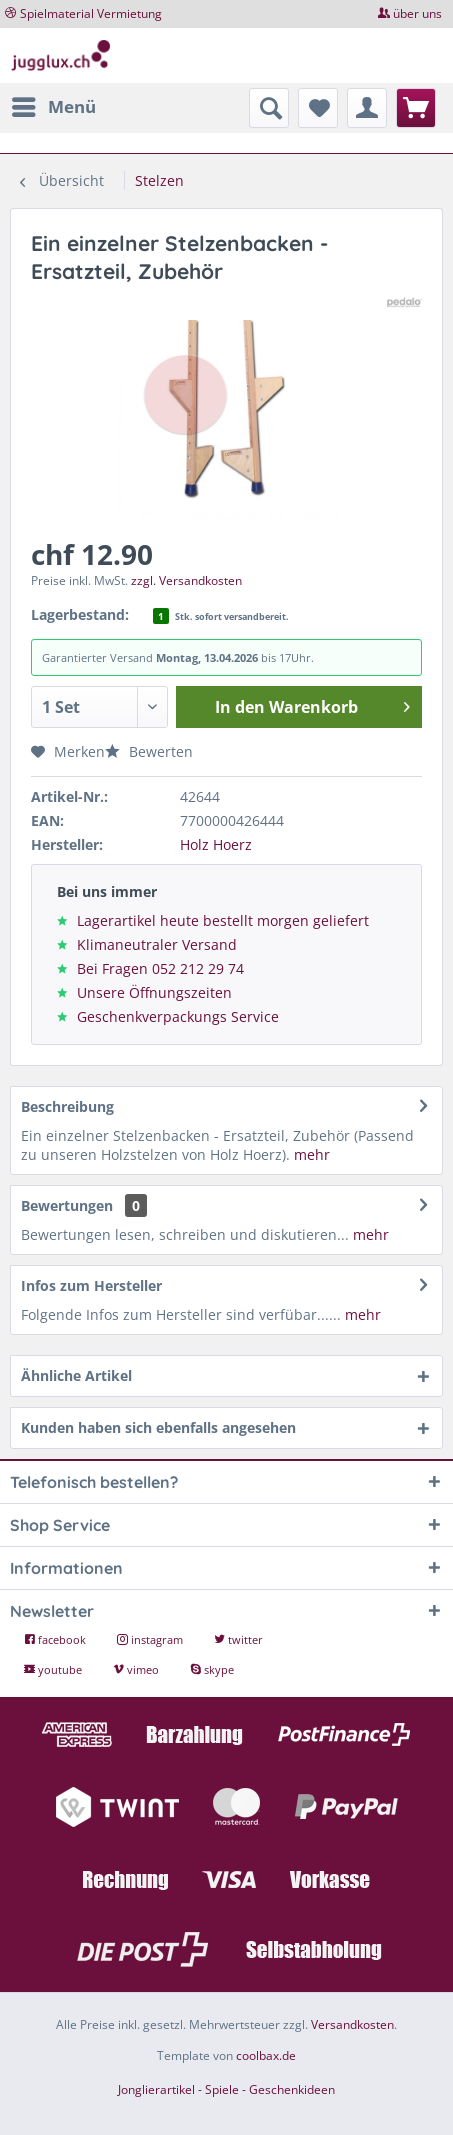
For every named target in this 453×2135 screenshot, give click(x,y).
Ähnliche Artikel (76, 1375)
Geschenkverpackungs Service (178, 1016)
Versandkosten (352, 2024)
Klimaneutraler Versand (157, 944)
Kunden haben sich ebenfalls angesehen (158, 1427)
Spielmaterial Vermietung (91, 13)
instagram (151, 1639)
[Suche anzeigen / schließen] (269, 108)
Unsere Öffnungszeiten (154, 992)
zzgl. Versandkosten (186, 580)
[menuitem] (53, 107)
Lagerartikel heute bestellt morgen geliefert (223, 920)
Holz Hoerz (216, 844)
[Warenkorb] (416, 108)
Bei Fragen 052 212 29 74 (160, 968)
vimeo (137, 1669)
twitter (238, 1639)
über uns (417, 13)
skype (212, 1669)
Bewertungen (67, 1205)
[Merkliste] (318, 108)
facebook (56, 1639)
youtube (54, 1669)
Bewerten (149, 751)
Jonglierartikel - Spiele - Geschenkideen (226, 2089)
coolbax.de (266, 2055)
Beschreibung (67, 1106)
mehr (310, 1154)
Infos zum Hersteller (91, 1285)
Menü (54, 104)
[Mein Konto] (367, 108)
